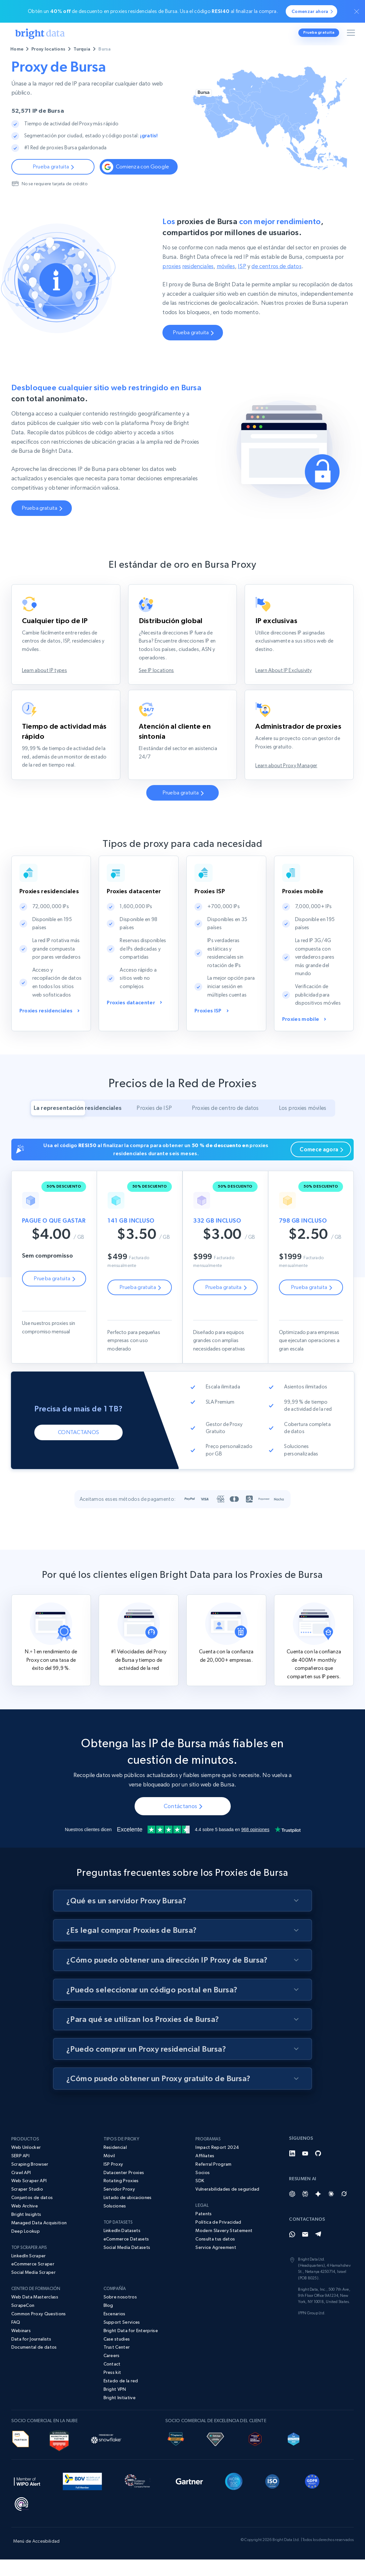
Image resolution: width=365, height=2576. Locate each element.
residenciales (198, 286)
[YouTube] (305, 2192)
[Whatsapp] (292, 2273)
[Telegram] (318, 2273)
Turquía (81, 48)
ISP (242, 286)
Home (16, 48)
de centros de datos (276, 286)
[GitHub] (318, 2192)
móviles (226, 286)
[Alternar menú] (352, 34)
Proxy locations (48, 48)
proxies (171, 286)
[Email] (305, 2273)
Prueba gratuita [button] (319, 32)
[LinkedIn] (292, 2192)
